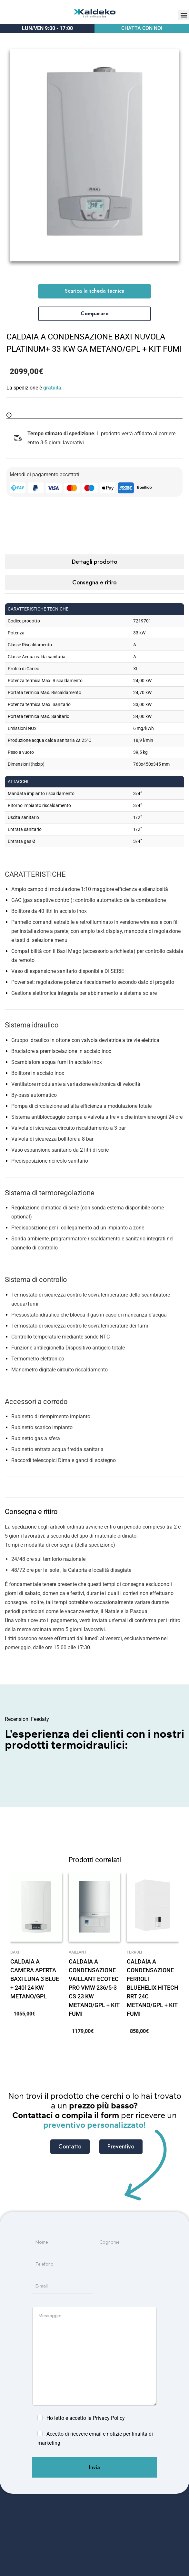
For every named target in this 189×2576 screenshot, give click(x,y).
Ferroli (134, 1952)
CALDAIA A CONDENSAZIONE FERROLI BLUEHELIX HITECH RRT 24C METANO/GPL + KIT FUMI (152, 1987)
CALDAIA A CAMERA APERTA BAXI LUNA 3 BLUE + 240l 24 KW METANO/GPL (34, 1979)
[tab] (94, 562)
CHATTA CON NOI (142, 28)
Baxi (14, 1952)
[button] (183, 15)
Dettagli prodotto (94, 562)
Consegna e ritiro (94, 582)
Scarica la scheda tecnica (94, 291)
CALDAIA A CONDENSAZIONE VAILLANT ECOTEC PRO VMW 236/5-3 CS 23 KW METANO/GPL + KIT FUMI (94, 1987)
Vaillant (77, 1952)
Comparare (95, 313)
